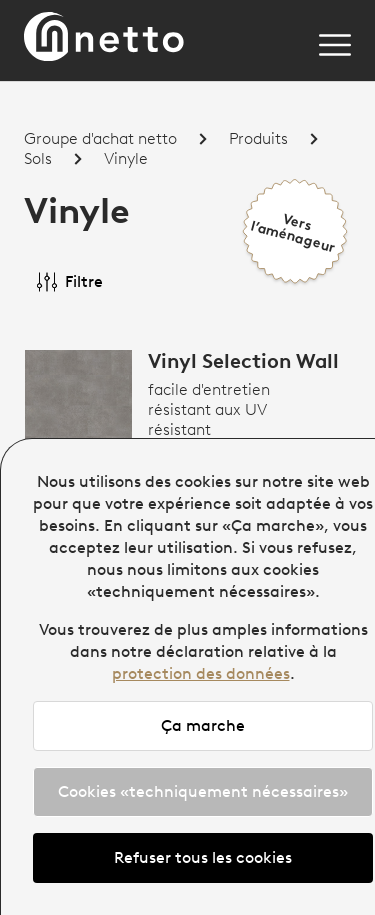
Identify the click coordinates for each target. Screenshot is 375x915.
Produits (258, 139)
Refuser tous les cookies (203, 857)
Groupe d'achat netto (100, 139)
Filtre (70, 282)
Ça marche (203, 725)
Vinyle (126, 159)
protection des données (201, 673)
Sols (38, 159)
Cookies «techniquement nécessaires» (203, 791)
